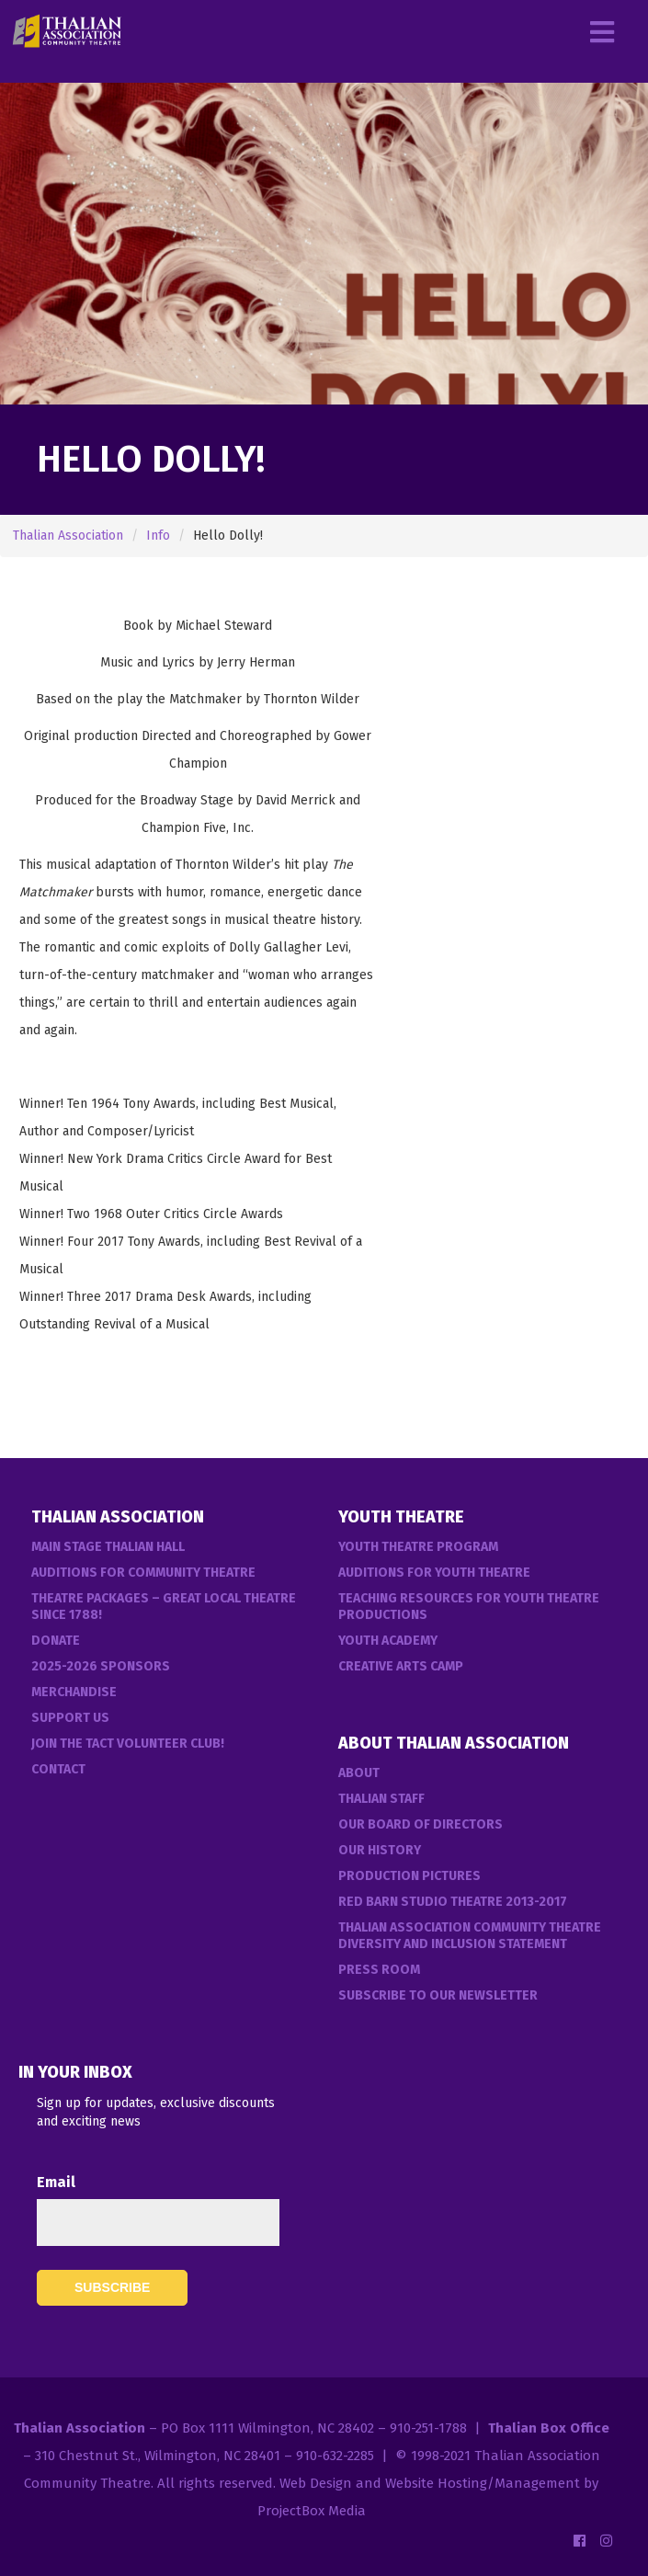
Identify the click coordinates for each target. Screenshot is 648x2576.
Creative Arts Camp (400, 1666)
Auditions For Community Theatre (143, 1572)
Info (158, 535)
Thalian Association (68, 535)
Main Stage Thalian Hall (108, 1547)
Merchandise (74, 1692)
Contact (58, 1769)
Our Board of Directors (420, 1824)
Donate (55, 1640)
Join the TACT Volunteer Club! (127, 1743)
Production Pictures (409, 1876)
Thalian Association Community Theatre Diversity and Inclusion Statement (469, 1936)
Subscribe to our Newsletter (438, 1995)
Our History (379, 1850)
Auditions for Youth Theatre (434, 1572)
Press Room (379, 1970)
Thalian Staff (381, 1799)
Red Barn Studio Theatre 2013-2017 (452, 1901)
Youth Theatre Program (418, 1547)
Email (56, 2182)
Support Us (70, 1718)
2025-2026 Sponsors (100, 1666)
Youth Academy (388, 1640)
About (359, 1773)
